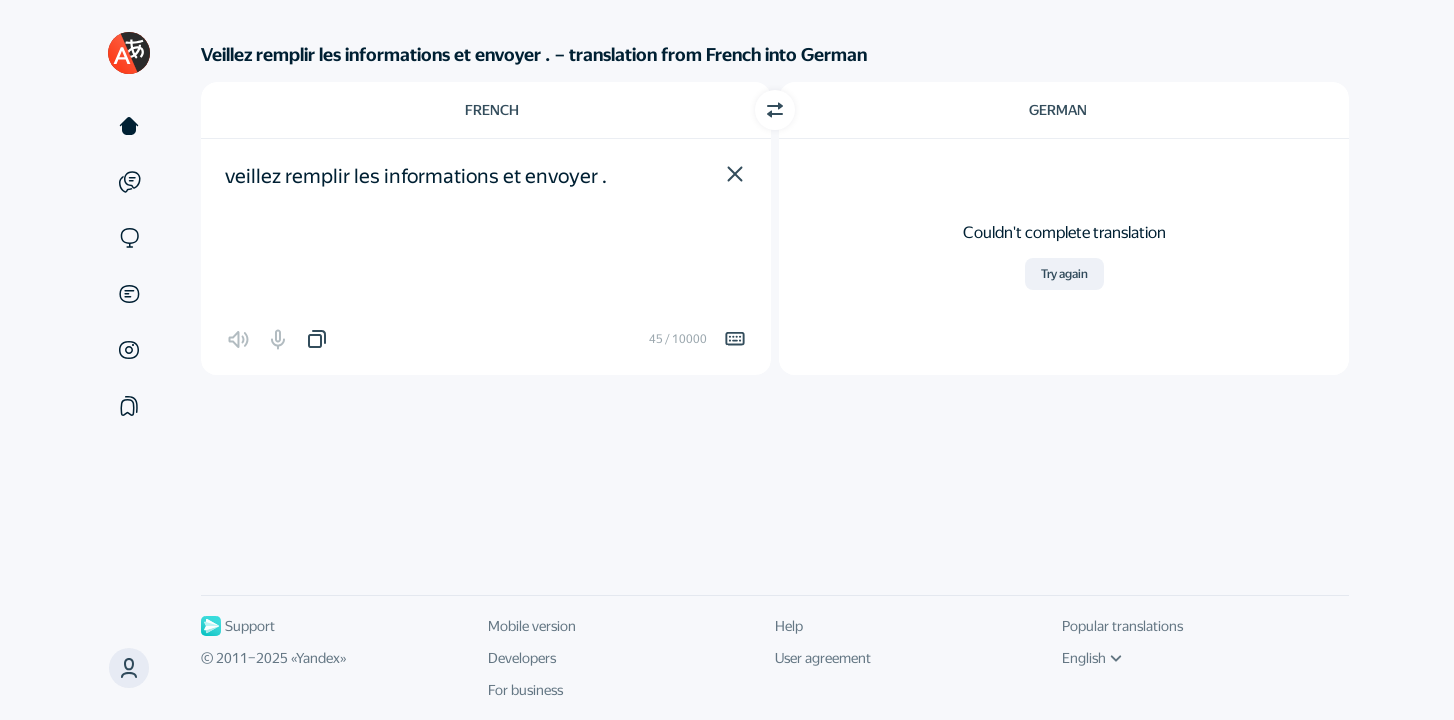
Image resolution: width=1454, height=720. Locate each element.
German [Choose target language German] (1058, 110)
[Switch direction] (775, 110)
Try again (1064, 274)
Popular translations (1122, 626)
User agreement (823, 658)
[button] (735, 174)
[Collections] (129, 406)
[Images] (129, 350)
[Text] (129, 126)
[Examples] (129, 182)
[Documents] (129, 294)
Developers (522, 658)
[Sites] (129, 238)
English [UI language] (1092, 658)
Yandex (318, 658)
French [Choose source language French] (492, 110)
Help (789, 626)
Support (238, 626)
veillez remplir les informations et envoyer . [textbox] (416, 176)
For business (525, 690)
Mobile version (532, 626)
